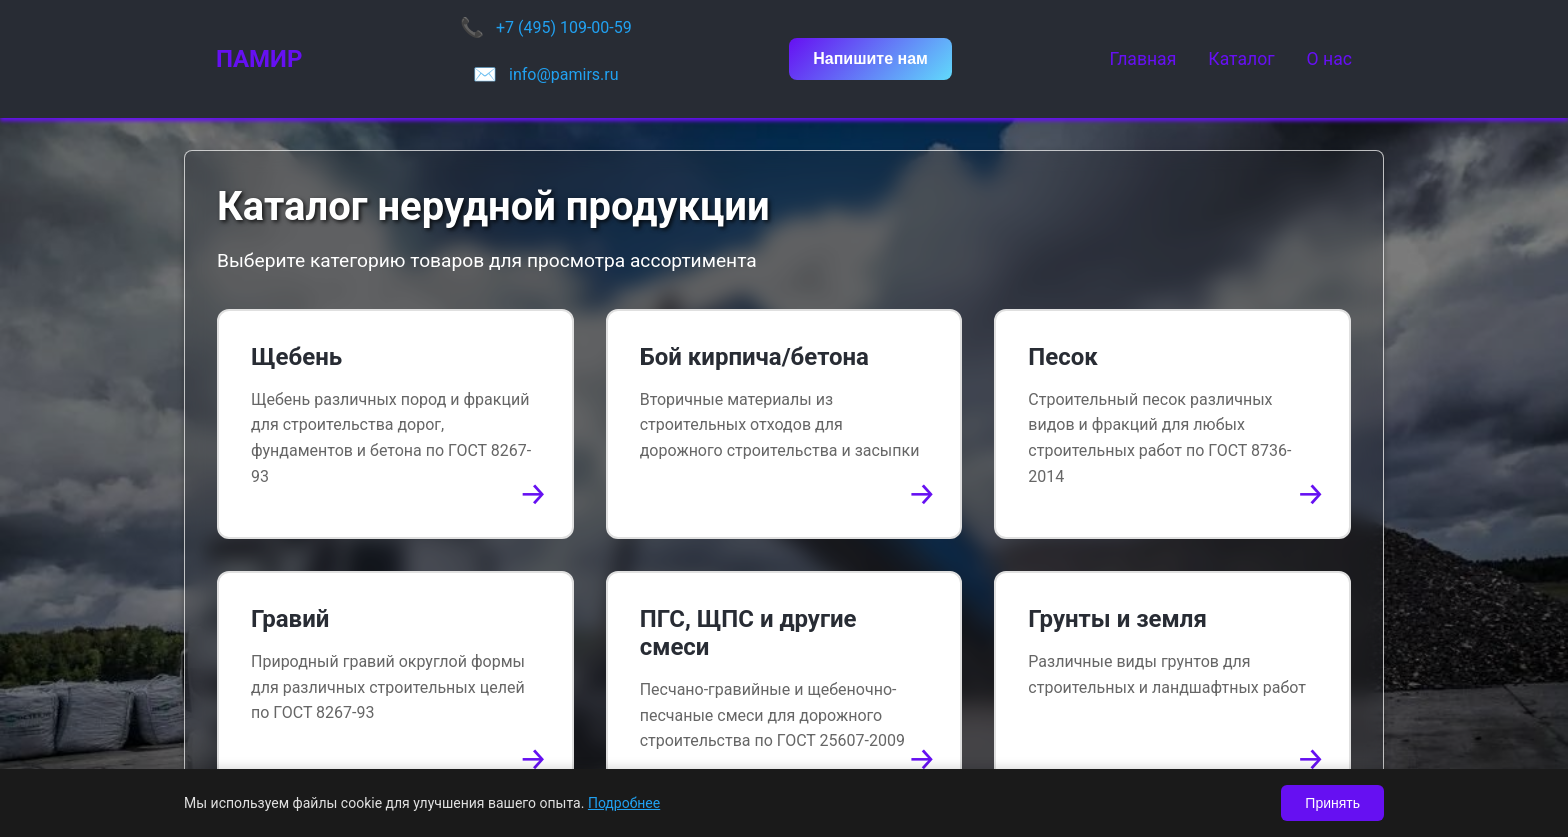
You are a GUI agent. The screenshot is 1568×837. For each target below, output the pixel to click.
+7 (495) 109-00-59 (564, 27)
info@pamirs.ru (564, 74)
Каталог (1241, 59)
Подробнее (624, 803)
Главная (1142, 59)
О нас (1329, 59)
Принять (1332, 803)
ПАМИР (259, 59)
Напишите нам (870, 58)
